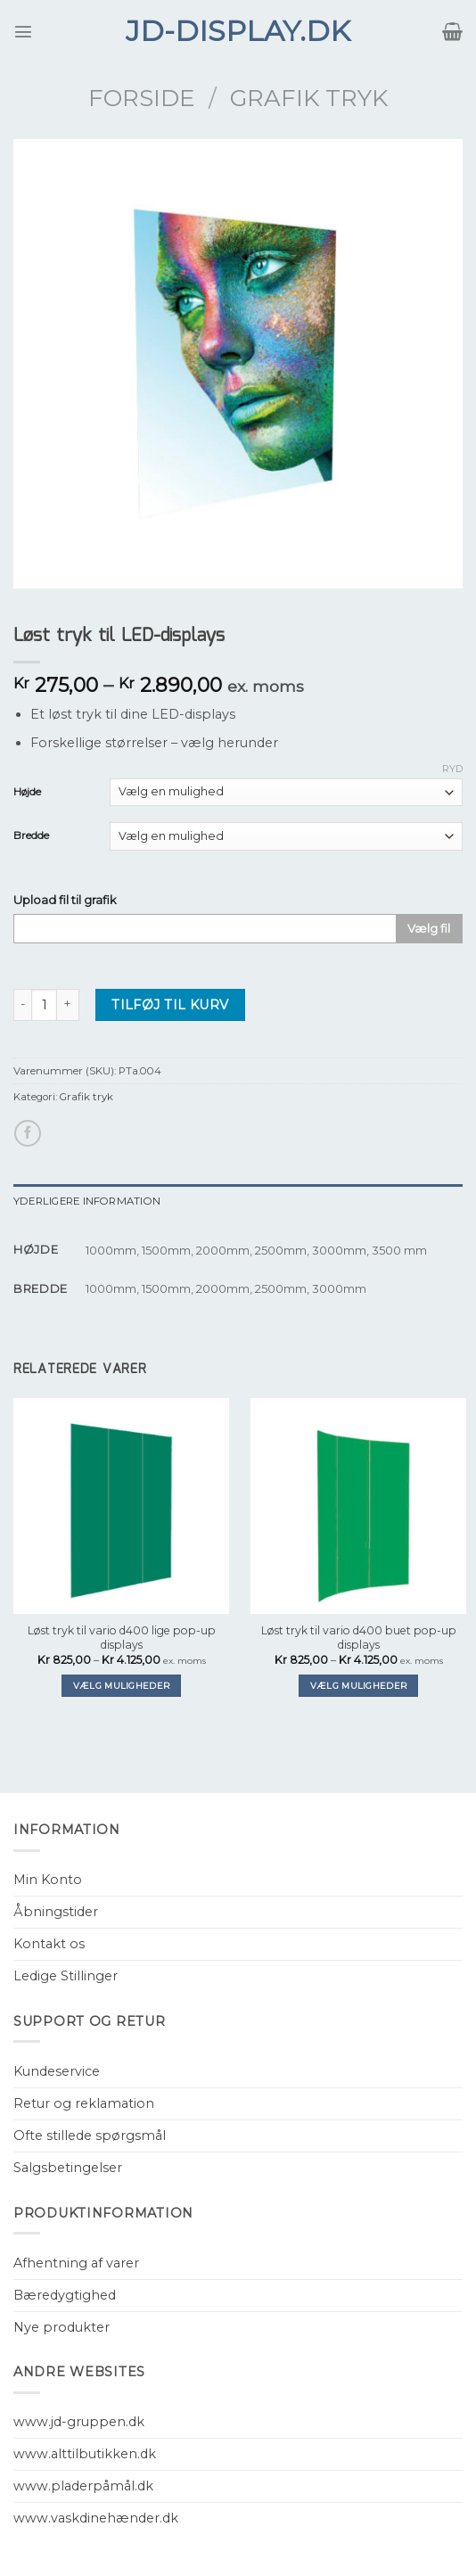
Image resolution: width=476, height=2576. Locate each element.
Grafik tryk (309, 98)
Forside (141, 98)
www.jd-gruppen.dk (78, 2422)
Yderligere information (86, 1201)
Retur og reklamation (83, 2103)
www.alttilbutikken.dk (84, 2454)
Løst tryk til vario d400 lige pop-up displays (122, 1637)
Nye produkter (61, 2327)
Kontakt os (49, 1944)
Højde (27, 792)
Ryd (452, 768)
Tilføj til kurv (169, 1005)
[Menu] (23, 31)
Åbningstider (55, 1912)
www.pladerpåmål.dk (83, 2486)
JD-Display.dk (238, 31)
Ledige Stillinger (65, 1976)
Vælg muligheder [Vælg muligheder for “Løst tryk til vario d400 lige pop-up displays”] (121, 1686)
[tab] (238, 1201)
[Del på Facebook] (27, 1133)
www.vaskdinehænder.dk (95, 2518)
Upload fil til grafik (65, 900)
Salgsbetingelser (67, 2168)
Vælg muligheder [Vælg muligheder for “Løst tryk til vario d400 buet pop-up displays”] (358, 1686)
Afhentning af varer (76, 2263)
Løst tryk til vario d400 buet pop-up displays (358, 1637)
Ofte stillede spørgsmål (89, 2135)
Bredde (31, 835)
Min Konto (47, 1880)
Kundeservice (56, 2071)
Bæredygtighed (64, 2295)
